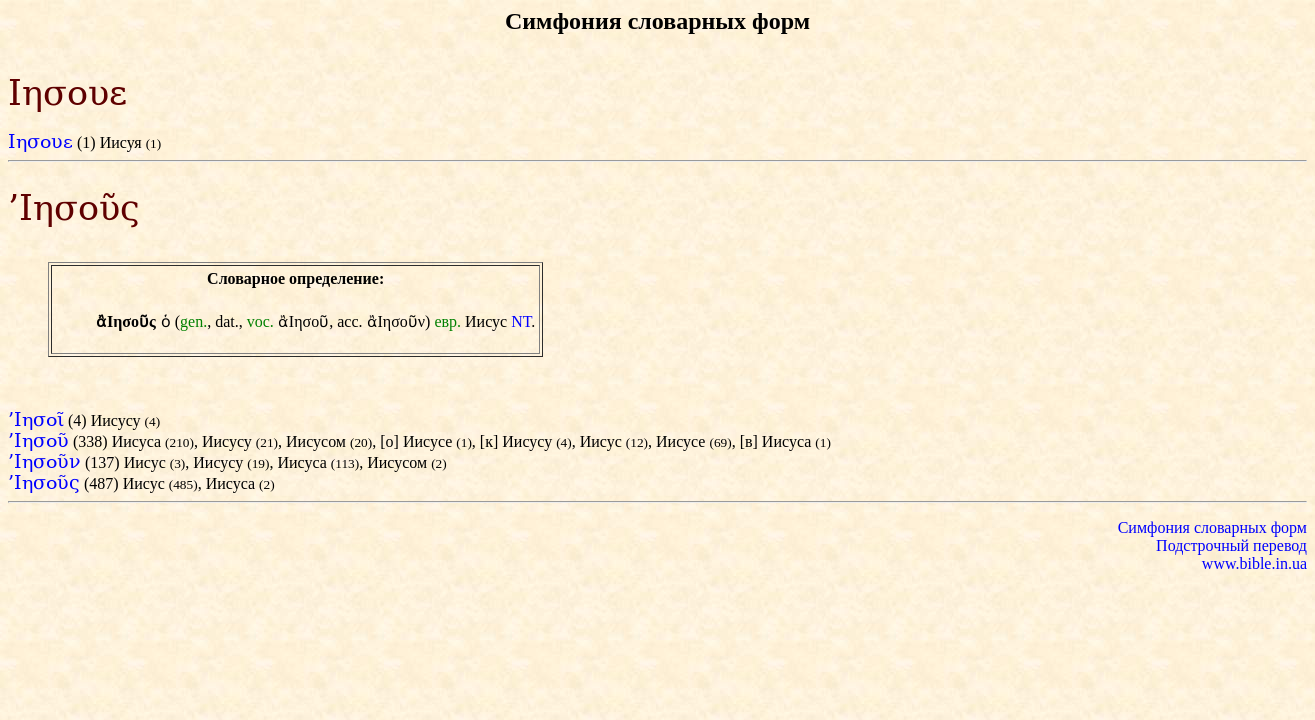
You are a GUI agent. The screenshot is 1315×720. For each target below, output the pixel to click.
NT (521, 321)
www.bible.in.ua (1254, 563)
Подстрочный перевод (1231, 545)
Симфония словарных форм (1212, 527)
